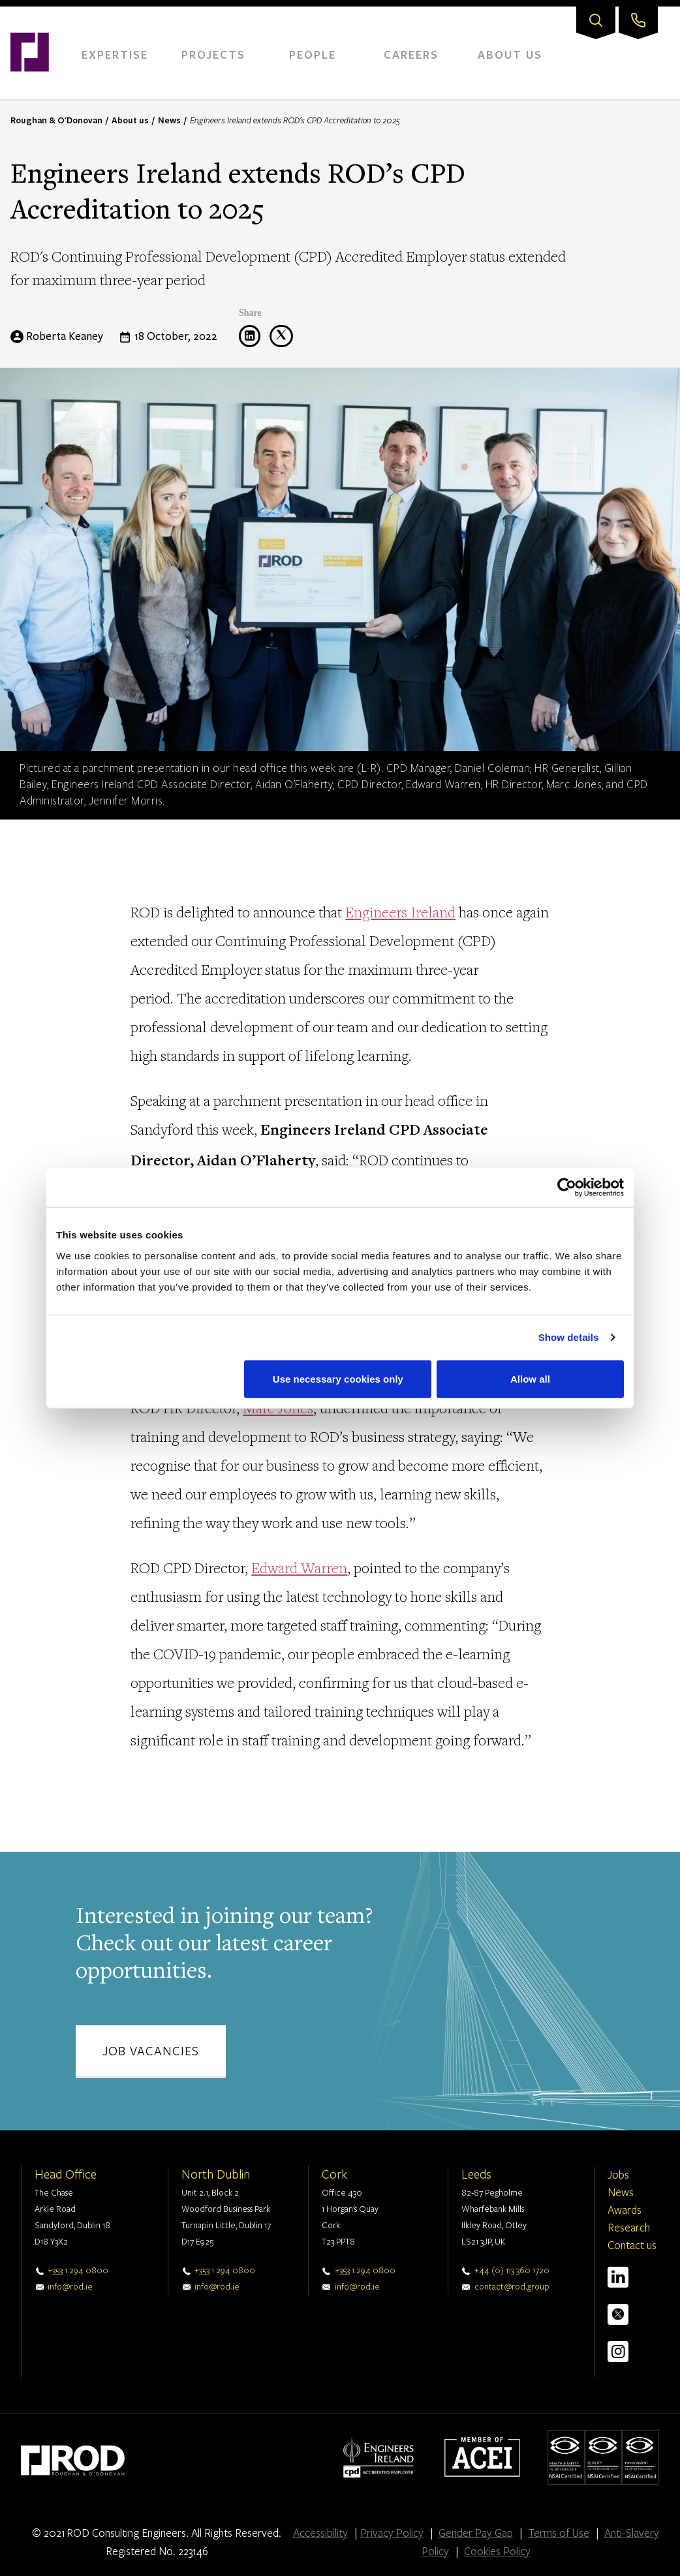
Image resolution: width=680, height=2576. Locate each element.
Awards (624, 2209)
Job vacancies (150, 2050)
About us (130, 120)
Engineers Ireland (400, 911)
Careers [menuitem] (411, 54)
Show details (568, 1337)
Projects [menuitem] (213, 54)
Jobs (618, 2174)
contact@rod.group (511, 2286)
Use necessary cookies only (338, 1378)
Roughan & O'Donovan (56, 120)
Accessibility (320, 2532)
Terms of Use (558, 2532)
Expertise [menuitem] (115, 54)
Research (629, 2227)
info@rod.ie (70, 2286)
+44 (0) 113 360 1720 (511, 2270)
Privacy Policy (392, 2532)
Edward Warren (299, 1567)
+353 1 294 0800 (78, 2270)
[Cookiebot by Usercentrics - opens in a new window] (567, 1187)
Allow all (530, 1378)
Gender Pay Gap (476, 2532)
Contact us (632, 2244)
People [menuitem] (312, 54)
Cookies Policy (497, 2550)
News (169, 120)
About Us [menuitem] (510, 54)
